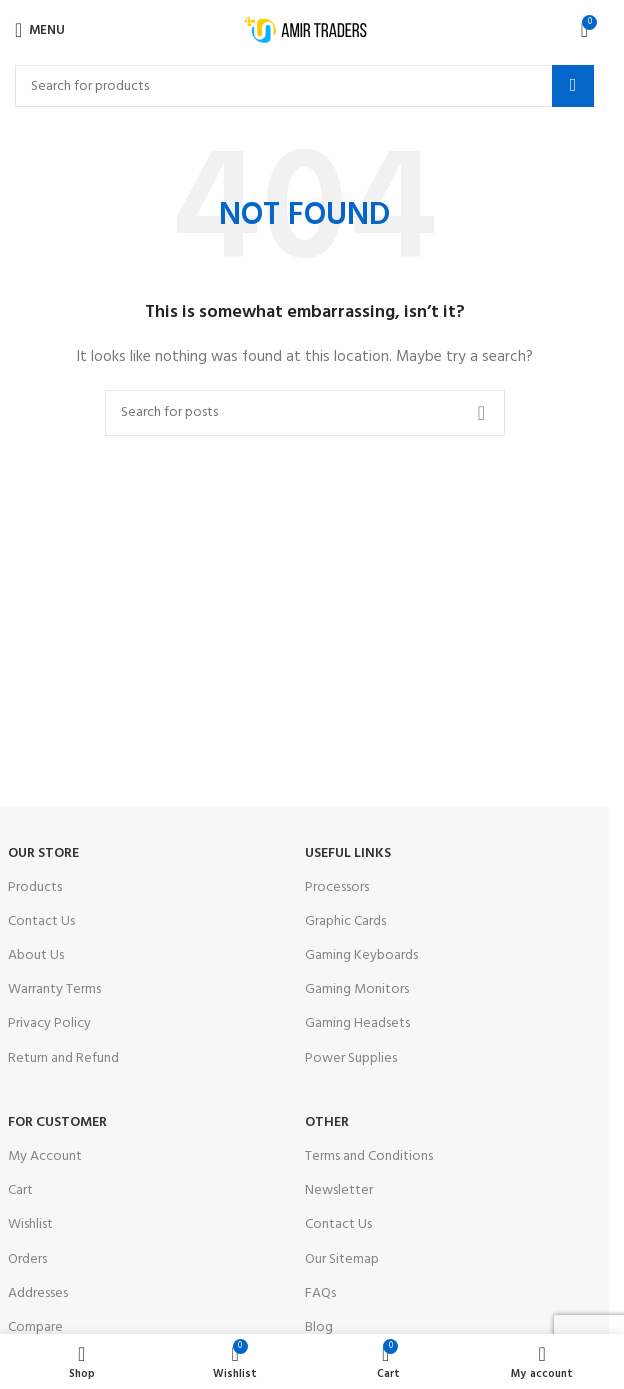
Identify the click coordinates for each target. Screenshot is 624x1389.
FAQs (320, 1293)
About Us (36, 955)
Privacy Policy (49, 1023)
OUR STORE (43, 853)
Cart (20, 1190)
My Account (45, 1156)
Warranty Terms (54, 989)
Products (35, 887)
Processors (337, 887)
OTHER (327, 1122)
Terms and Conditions (369, 1156)
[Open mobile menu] (40, 30)
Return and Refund (63, 1058)
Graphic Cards (345, 921)
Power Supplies (351, 1058)
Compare (35, 1327)
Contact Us (41, 921)
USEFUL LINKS (348, 853)
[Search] (304, 86)
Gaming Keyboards (361, 955)
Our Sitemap (342, 1259)
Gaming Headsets (357, 1023)
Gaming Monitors (357, 989)
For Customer (57, 1122)
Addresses (38, 1293)
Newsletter (339, 1190)
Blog (319, 1327)
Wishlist (30, 1224)
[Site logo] (304, 30)
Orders (27, 1259)
